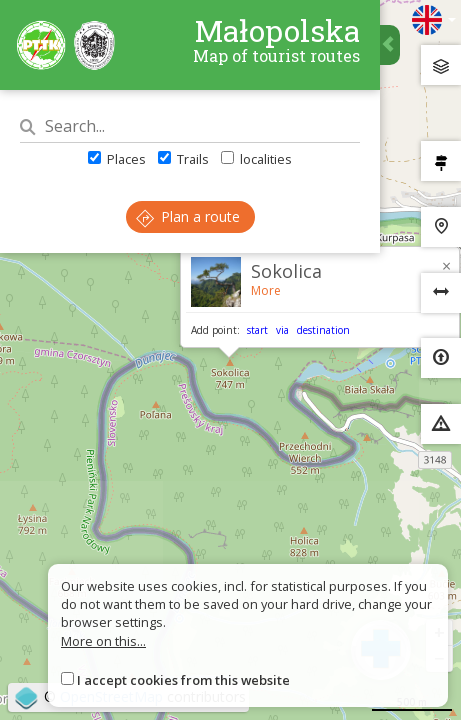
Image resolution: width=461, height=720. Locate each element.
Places (117, 159)
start (257, 330)
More (266, 290)
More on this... (103, 641)
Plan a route (188, 216)
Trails (183, 159)
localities (256, 159)
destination (323, 330)
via (282, 330)
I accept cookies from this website (183, 680)
